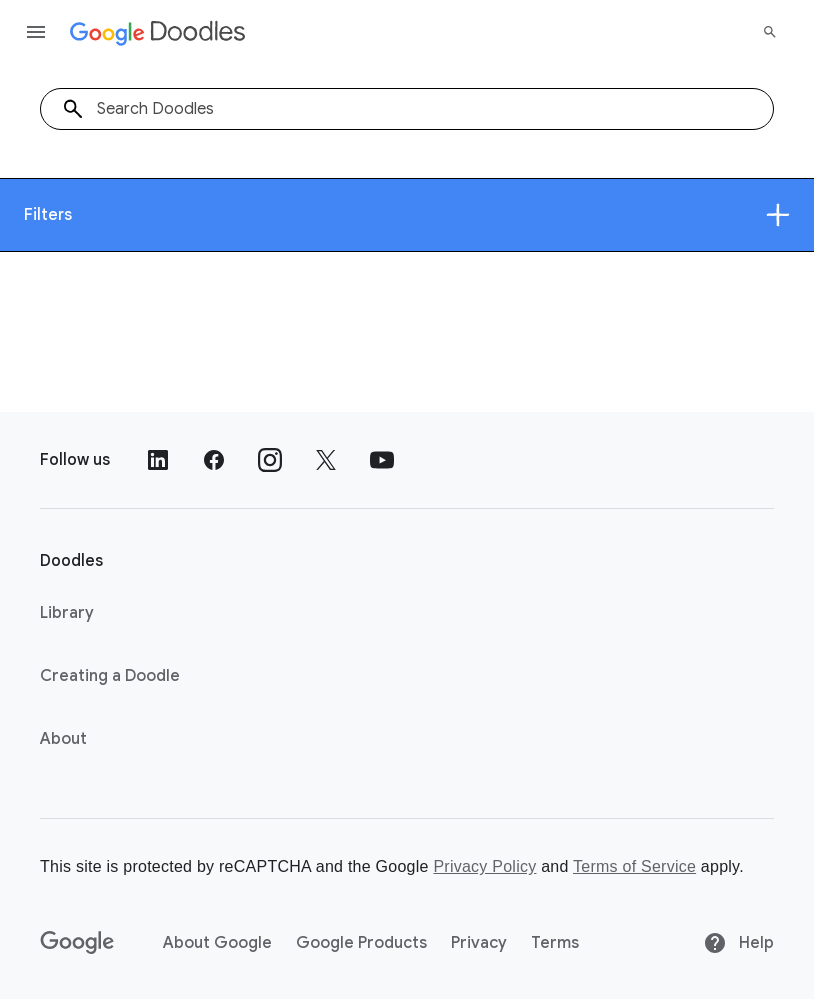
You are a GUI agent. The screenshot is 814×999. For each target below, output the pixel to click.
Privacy (479, 943)
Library (67, 613)
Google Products (361, 943)
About (63, 739)
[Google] (77, 943)
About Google (217, 943)
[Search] (770, 32)
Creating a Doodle (110, 676)
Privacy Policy (484, 866)
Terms (555, 943)
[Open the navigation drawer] (36, 32)
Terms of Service (634, 866)
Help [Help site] (738, 943)
